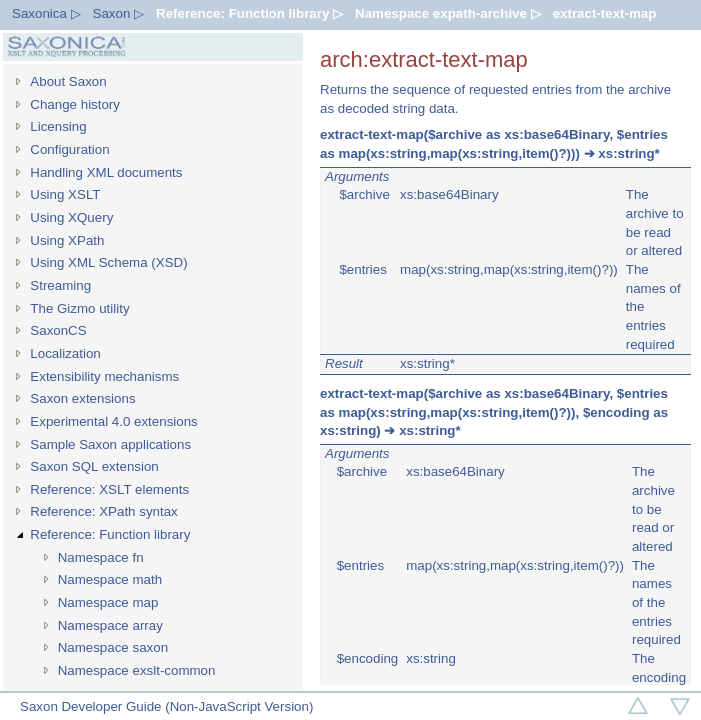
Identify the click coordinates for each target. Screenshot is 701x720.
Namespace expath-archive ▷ (448, 13)
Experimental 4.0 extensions (113, 421)
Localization (65, 353)
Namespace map (108, 602)
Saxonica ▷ (46, 13)
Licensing (58, 126)
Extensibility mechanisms (104, 376)
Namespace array (110, 625)
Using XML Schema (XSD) (108, 262)
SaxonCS (58, 330)
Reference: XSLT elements (109, 489)
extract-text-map (605, 13)
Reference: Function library (110, 534)
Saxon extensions (82, 398)
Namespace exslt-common (137, 670)
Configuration (69, 149)
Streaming (60, 285)
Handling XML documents (106, 172)
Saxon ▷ (119, 13)
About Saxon (68, 81)
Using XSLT (65, 194)
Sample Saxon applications (110, 444)
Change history (75, 104)
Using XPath (67, 240)
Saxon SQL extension (94, 466)
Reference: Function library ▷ (249, 13)
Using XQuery (71, 217)
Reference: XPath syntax (103, 511)
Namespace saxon (113, 647)
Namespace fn (101, 557)
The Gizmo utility (79, 308)
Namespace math (110, 579)
